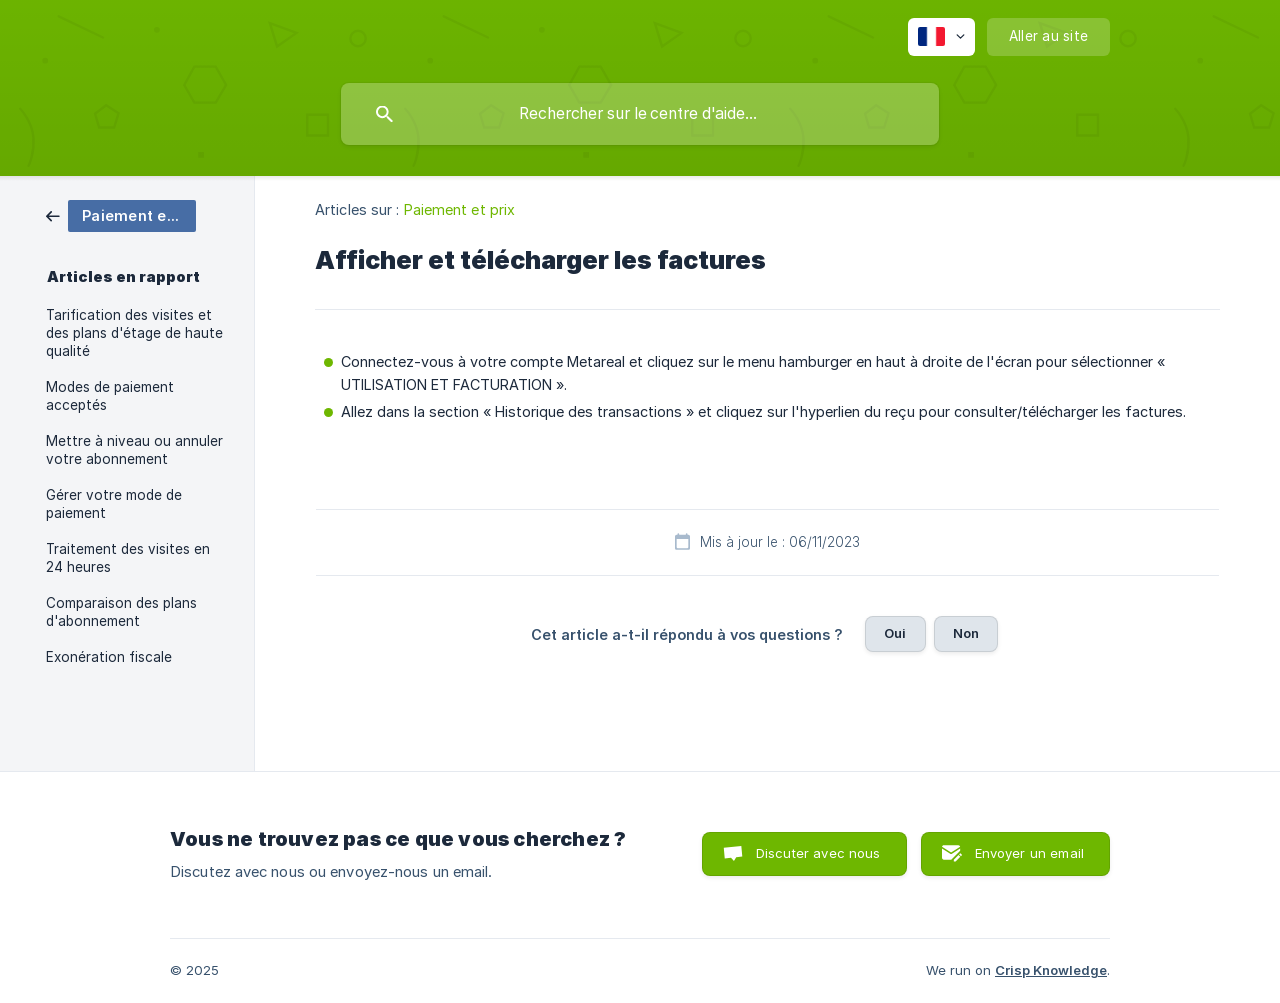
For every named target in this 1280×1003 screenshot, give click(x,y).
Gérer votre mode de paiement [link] (114, 504)
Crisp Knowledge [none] (1051, 970)
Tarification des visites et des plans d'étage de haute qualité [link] (134, 333)
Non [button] (966, 633)
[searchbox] (640, 114)
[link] (121, 214)
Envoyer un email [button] (1029, 853)
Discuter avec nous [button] (818, 853)
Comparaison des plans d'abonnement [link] (121, 612)
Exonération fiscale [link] (109, 657)
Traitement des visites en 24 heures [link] (128, 558)
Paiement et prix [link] (460, 209)
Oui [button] (895, 633)
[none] (941, 37)
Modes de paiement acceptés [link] (110, 396)
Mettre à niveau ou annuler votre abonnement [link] (134, 450)
